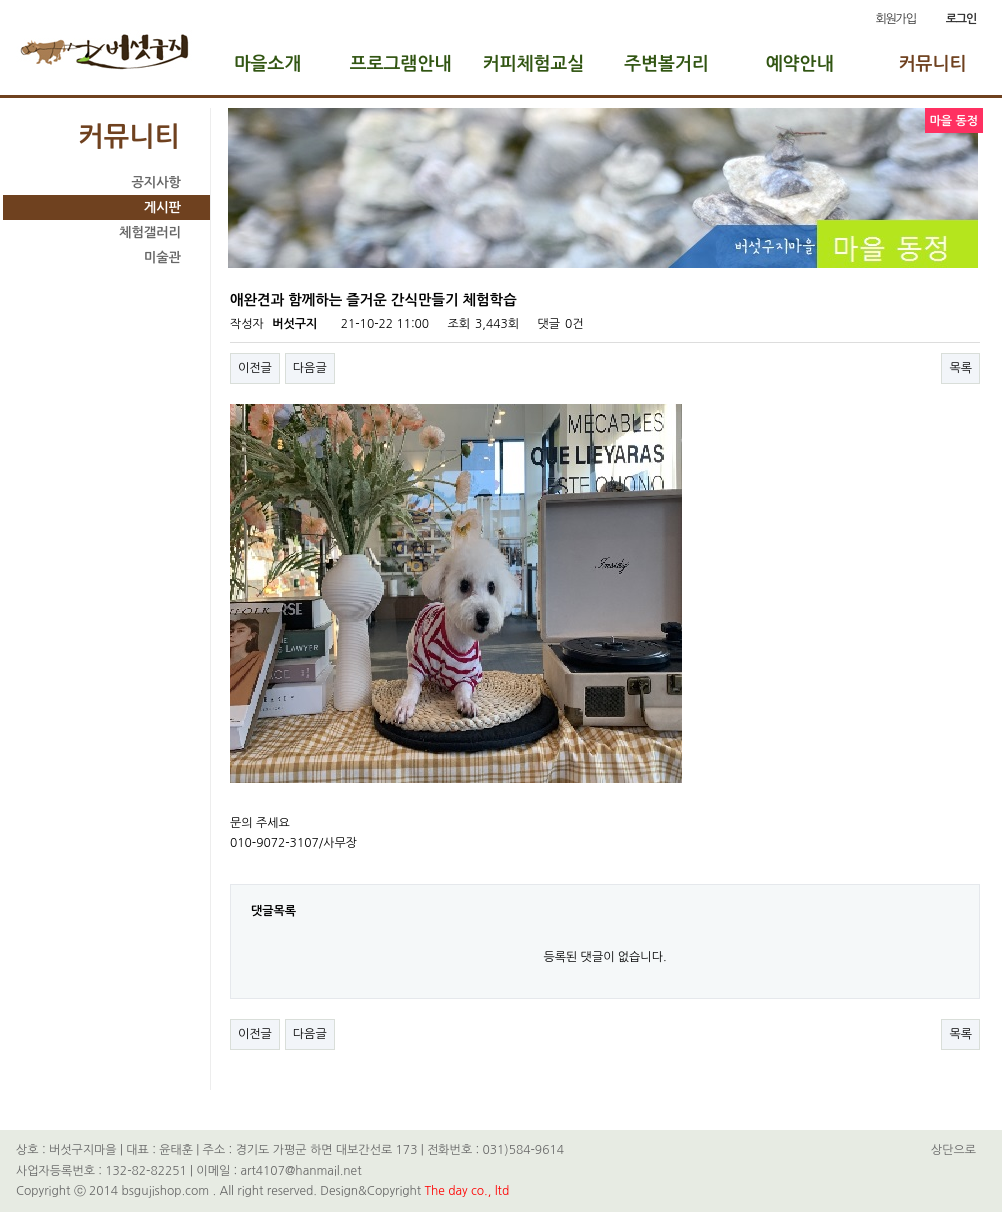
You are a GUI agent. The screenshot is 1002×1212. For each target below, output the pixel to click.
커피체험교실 (534, 64)
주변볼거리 (666, 64)
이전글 (255, 368)
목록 (960, 368)
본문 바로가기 (0, 0)
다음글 (310, 368)
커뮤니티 (933, 64)
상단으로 (953, 1150)
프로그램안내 (401, 64)
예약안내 (800, 64)
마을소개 (268, 64)
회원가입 (895, 19)
